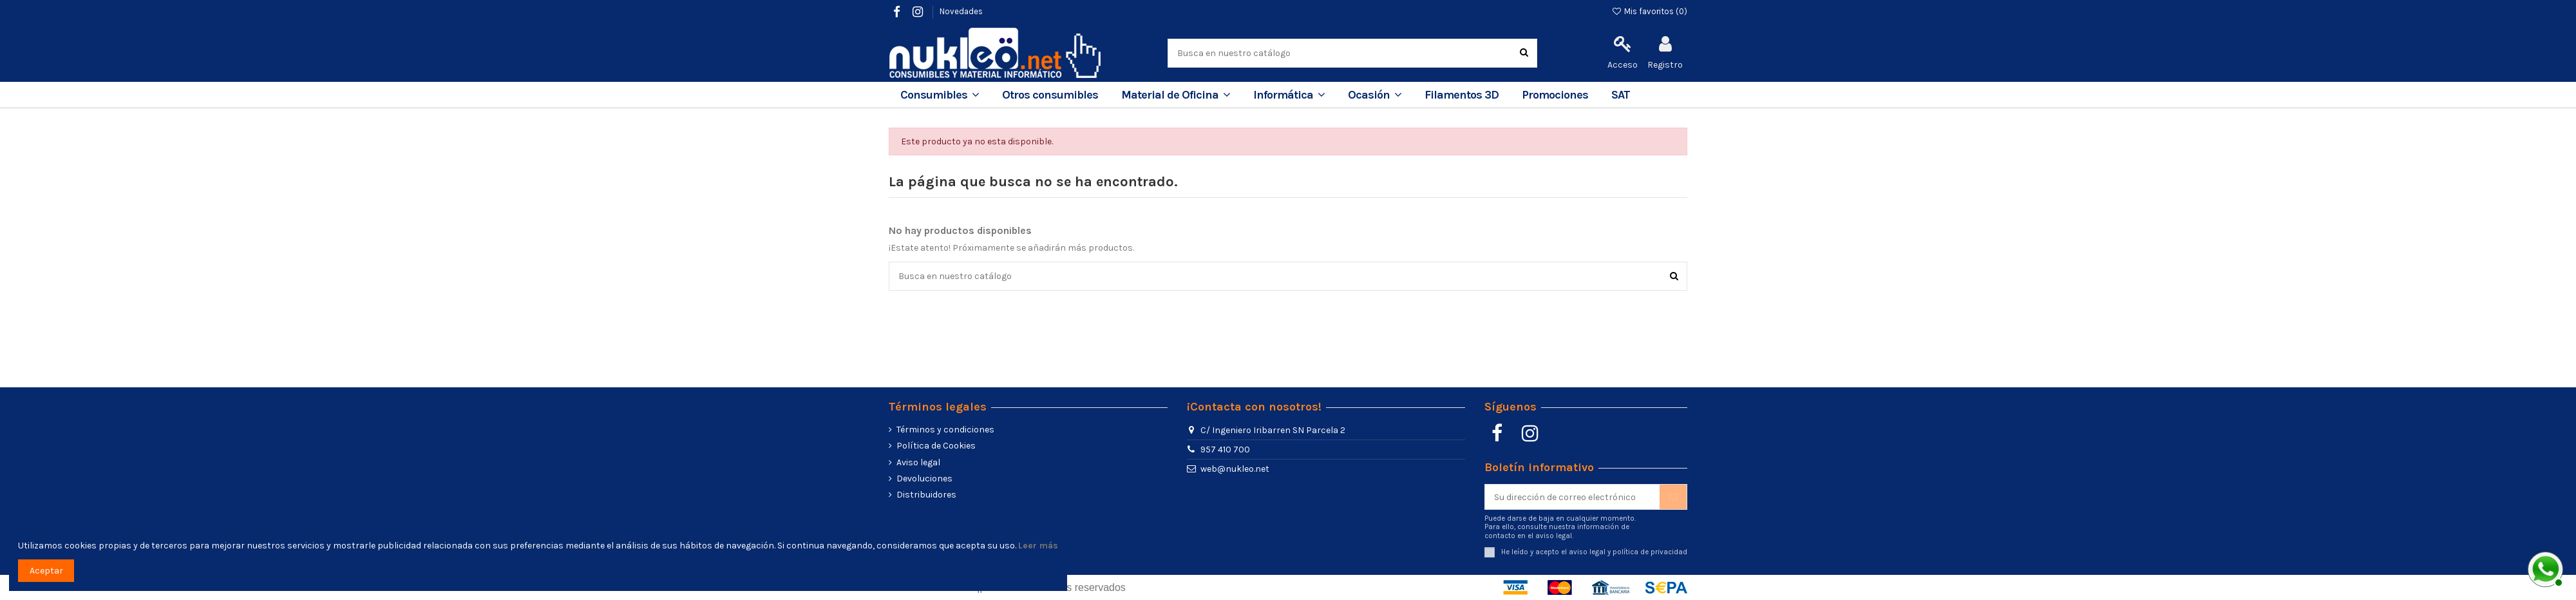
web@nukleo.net (1234, 468)
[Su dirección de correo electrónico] (1572, 497)
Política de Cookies (936, 445)
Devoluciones (924, 478)
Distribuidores (926, 494)
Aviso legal (918, 462)
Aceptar (46, 570)
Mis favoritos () (1649, 11)
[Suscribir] (1673, 497)
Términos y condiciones (945, 429)
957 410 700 (1225, 449)
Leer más (1038, 545)
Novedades (961, 11)
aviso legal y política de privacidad (1628, 552)
